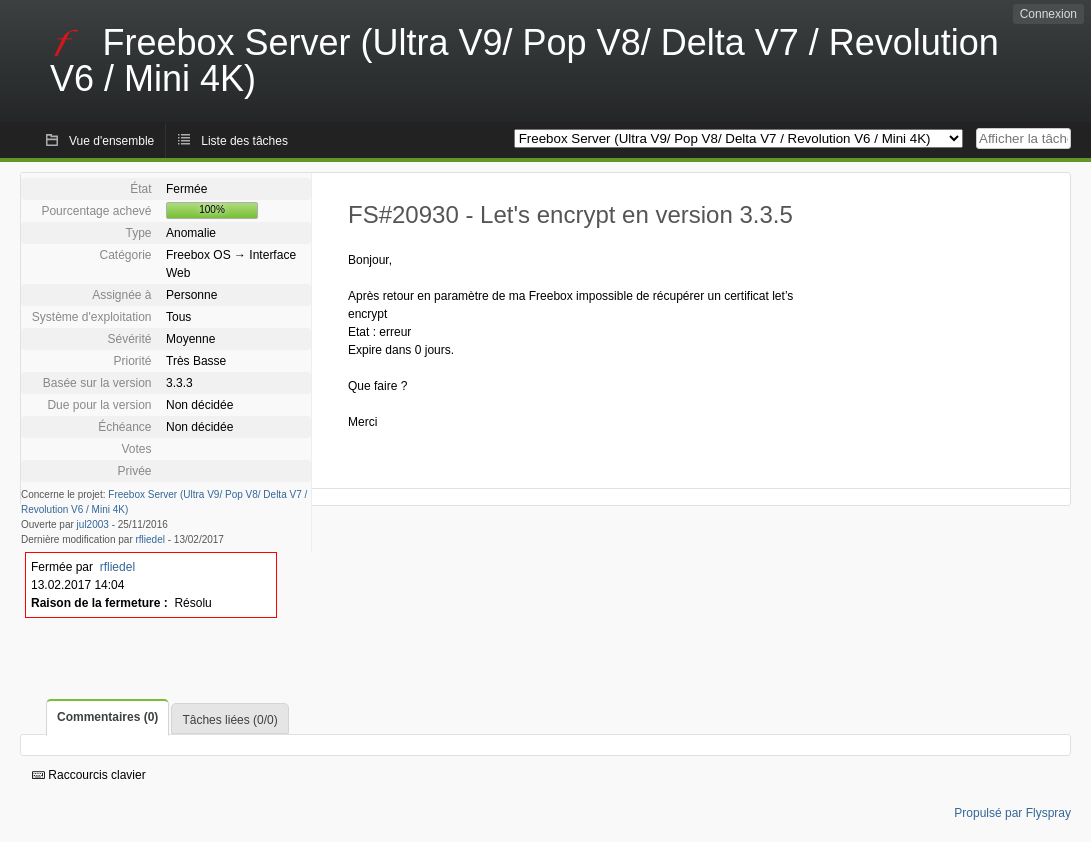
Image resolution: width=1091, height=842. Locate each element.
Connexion (1048, 14)
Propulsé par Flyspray (1012, 813)
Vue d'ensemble (111, 141)
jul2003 (93, 524)
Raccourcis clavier (89, 775)
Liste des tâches (244, 141)
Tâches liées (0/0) (229, 720)
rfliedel (150, 539)
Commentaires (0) (107, 717)
